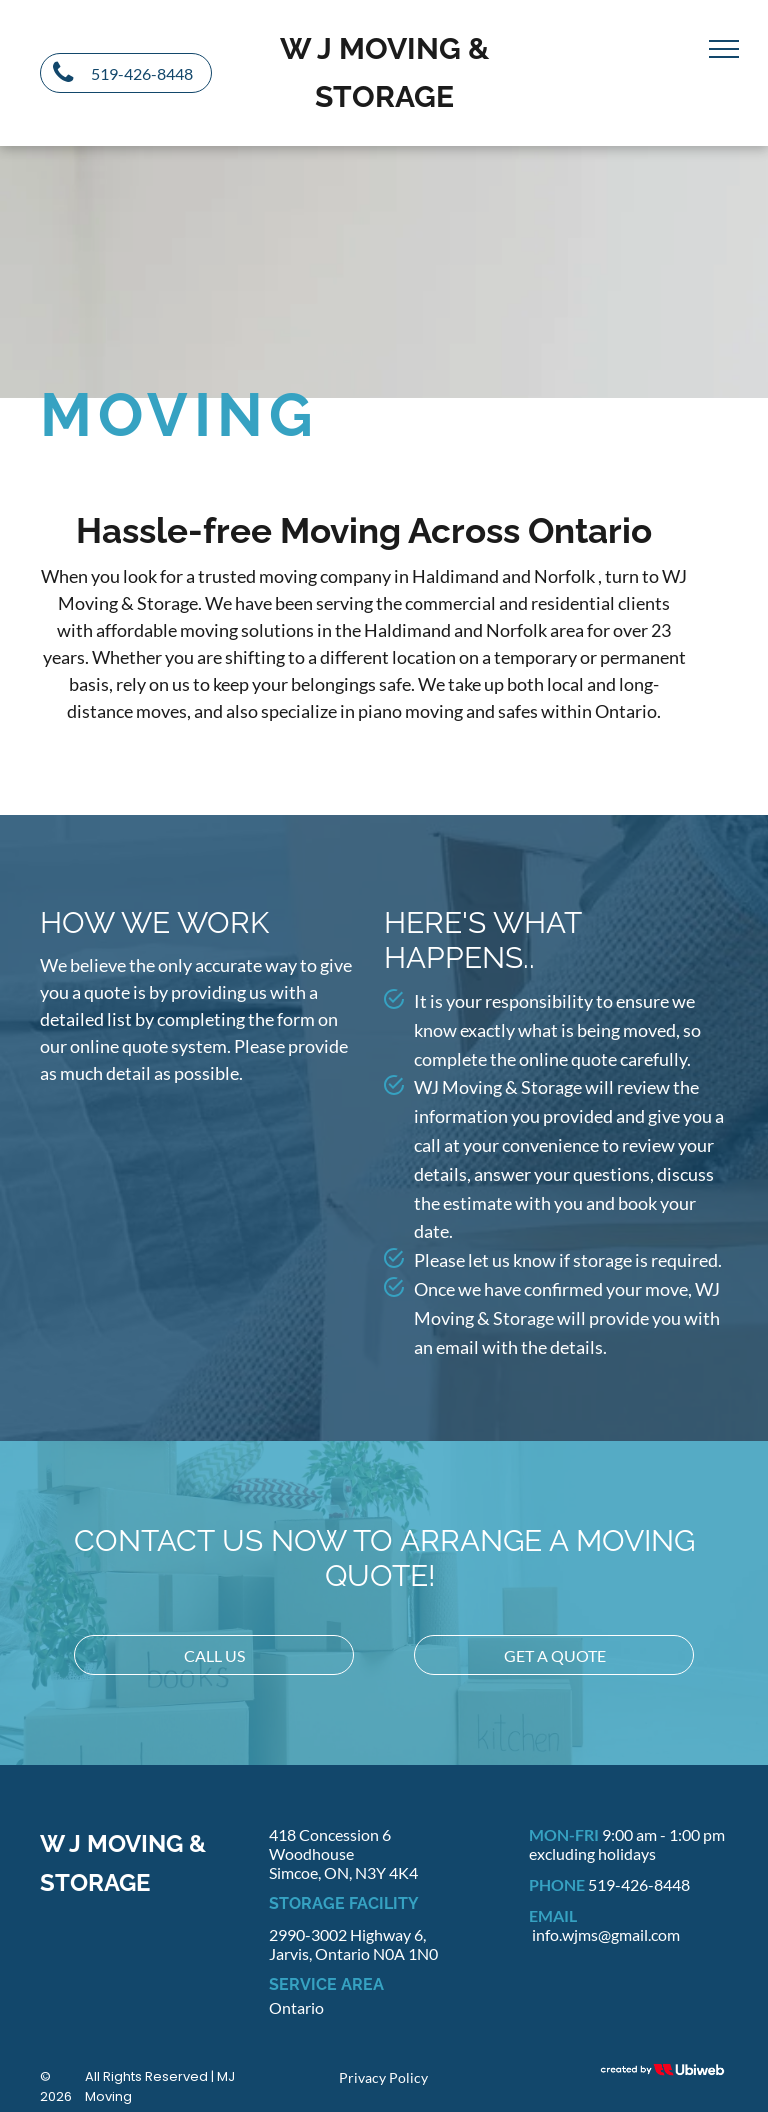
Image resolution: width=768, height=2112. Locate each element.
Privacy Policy (383, 2077)
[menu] (724, 49)
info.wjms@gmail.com (606, 1934)
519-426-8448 (639, 1884)
